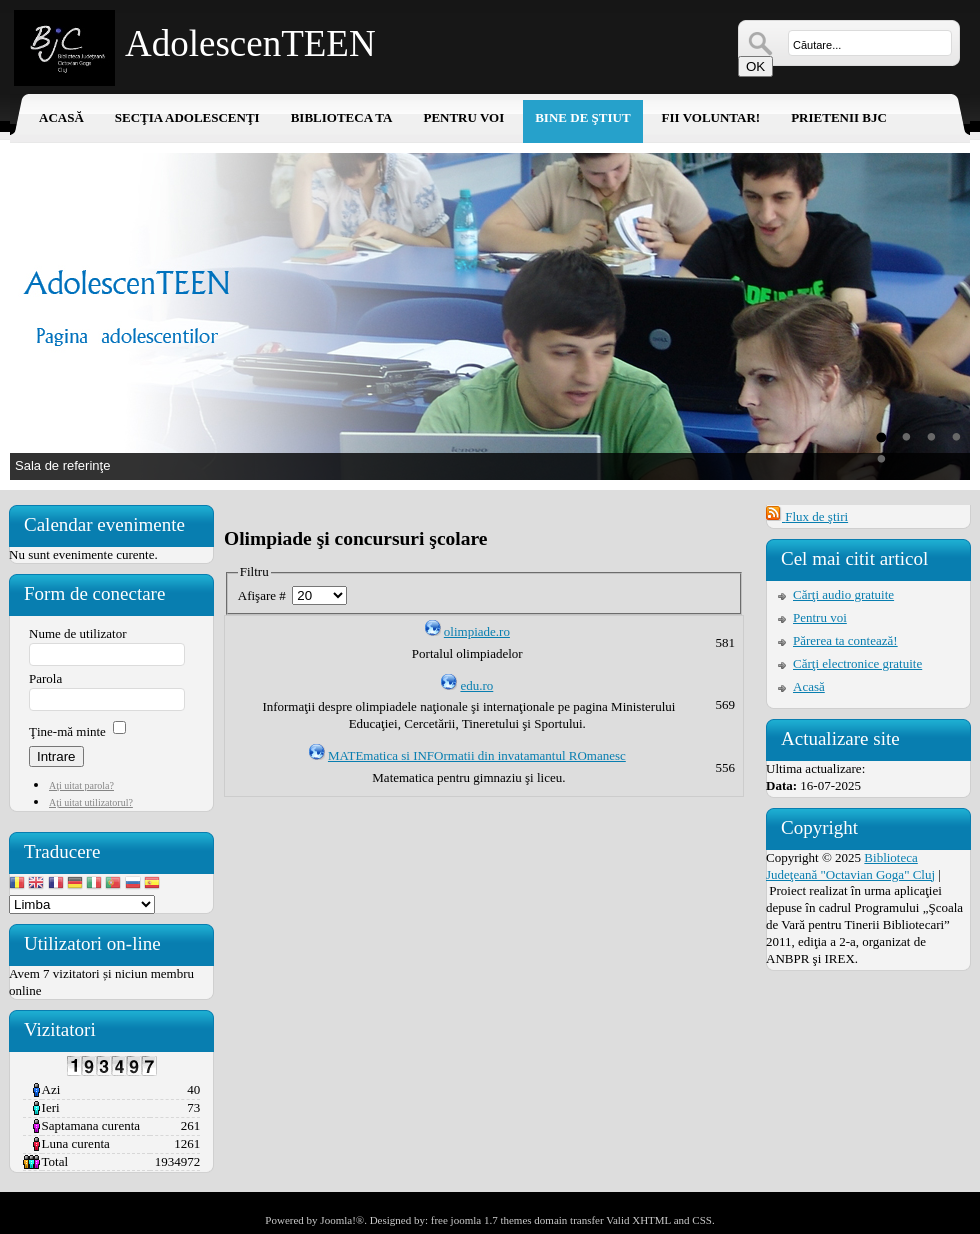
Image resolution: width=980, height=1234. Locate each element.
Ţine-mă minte (67, 731)
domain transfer (568, 1220)
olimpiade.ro (477, 631)
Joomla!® (342, 1220)
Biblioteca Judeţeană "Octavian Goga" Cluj (850, 866)
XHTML (651, 1220)
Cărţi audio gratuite (843, 594)
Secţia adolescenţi (187, 117)
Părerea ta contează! (845, 640)
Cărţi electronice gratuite (857, 663)
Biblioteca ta (342, 117)
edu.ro (476, 685)
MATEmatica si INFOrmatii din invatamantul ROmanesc (477, 755)
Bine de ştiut (582, 117)
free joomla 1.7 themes (481, 1220)
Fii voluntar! (711, 117)
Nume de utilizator (77, 633)
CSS (702, 1220)
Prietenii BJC (839, 117)
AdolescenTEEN (250, 43)
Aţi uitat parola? (81, 785)
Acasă (61, 117)
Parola (45, 678)
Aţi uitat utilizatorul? (91, 802)
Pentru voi (463, 117)
